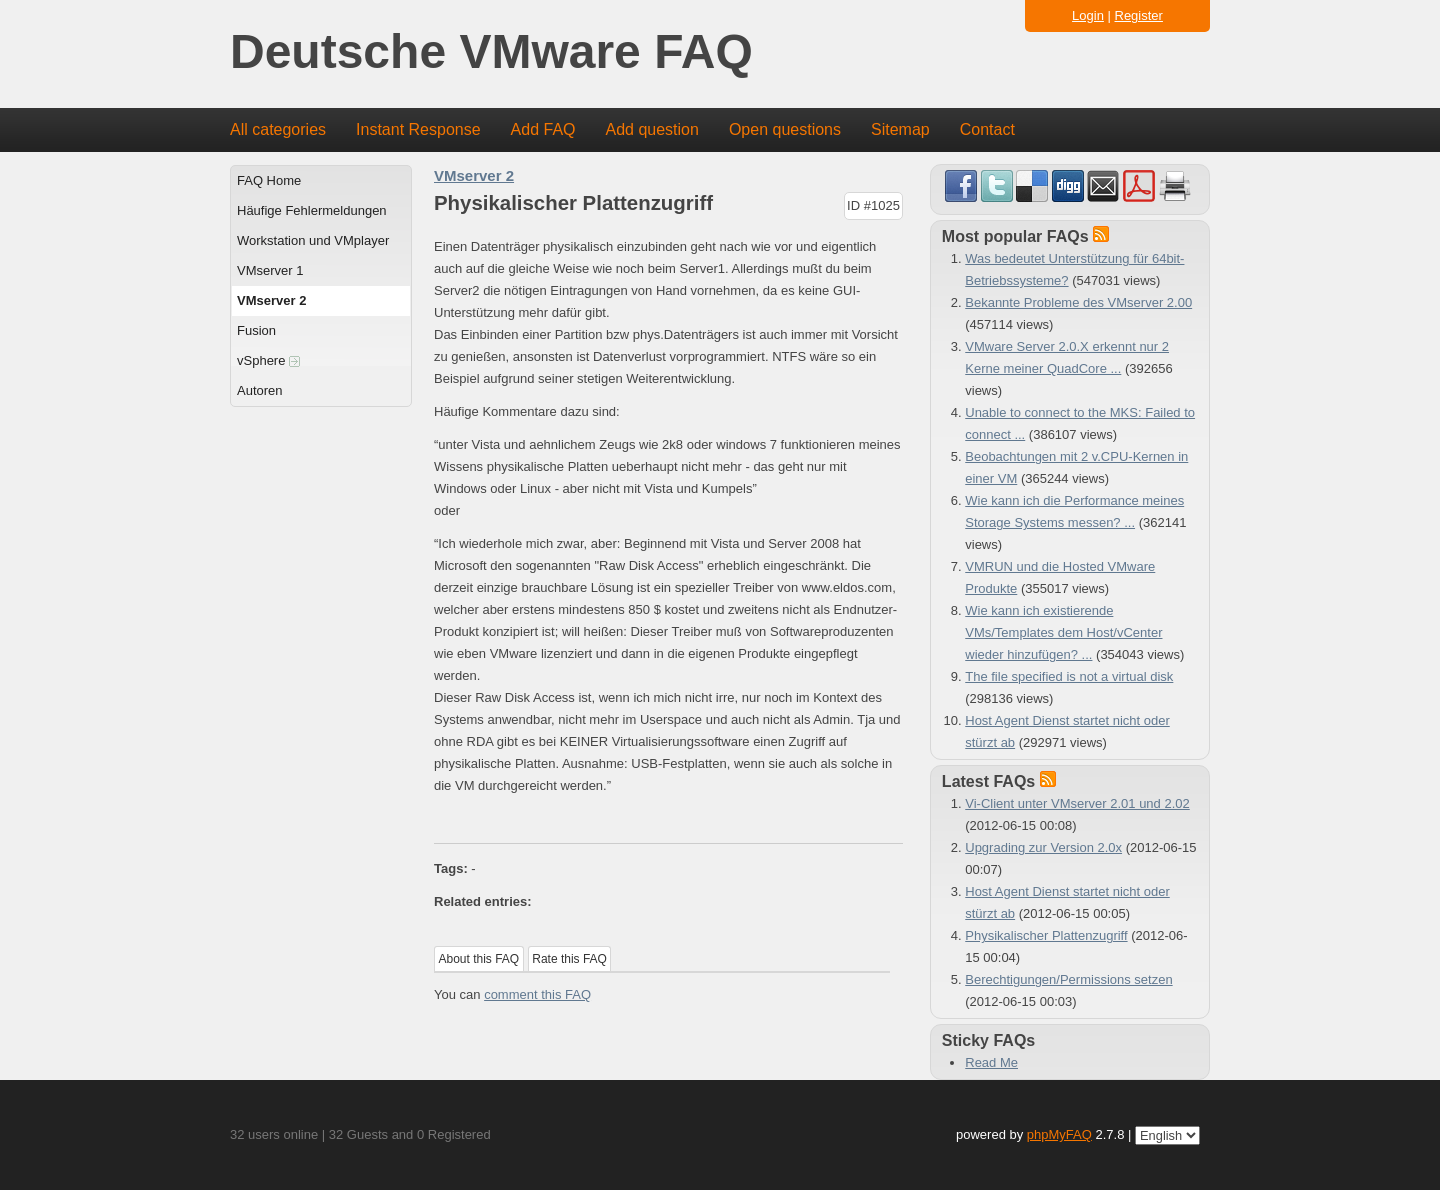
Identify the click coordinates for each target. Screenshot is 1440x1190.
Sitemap (900, 129)
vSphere (268, 360)
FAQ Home (269, 180)
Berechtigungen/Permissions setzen (1068, 979)
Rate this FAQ (569, 959)
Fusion (256, 330)
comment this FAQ (537, 994)
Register (1139, 15)
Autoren (260, 390)
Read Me (991, 1062)
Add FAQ (543, 129)
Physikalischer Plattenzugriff (1046, 935)
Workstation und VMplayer (313, 240)
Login (1088, 15)
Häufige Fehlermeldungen (312, 210)
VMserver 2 (271, 300)
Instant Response (418, 129)
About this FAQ (479, 959)
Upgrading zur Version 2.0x (1043, 847)
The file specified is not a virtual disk (1069, 676)
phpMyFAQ (1059, 1134)
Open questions (785, 129)
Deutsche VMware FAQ (491, 52)
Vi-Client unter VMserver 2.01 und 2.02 (1077, 803)
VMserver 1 (270, 270)
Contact (987, 129)
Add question (652, 129)
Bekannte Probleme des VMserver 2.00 (1078, 302)
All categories (278, 129)
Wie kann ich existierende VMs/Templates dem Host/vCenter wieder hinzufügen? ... (1063, 632)
